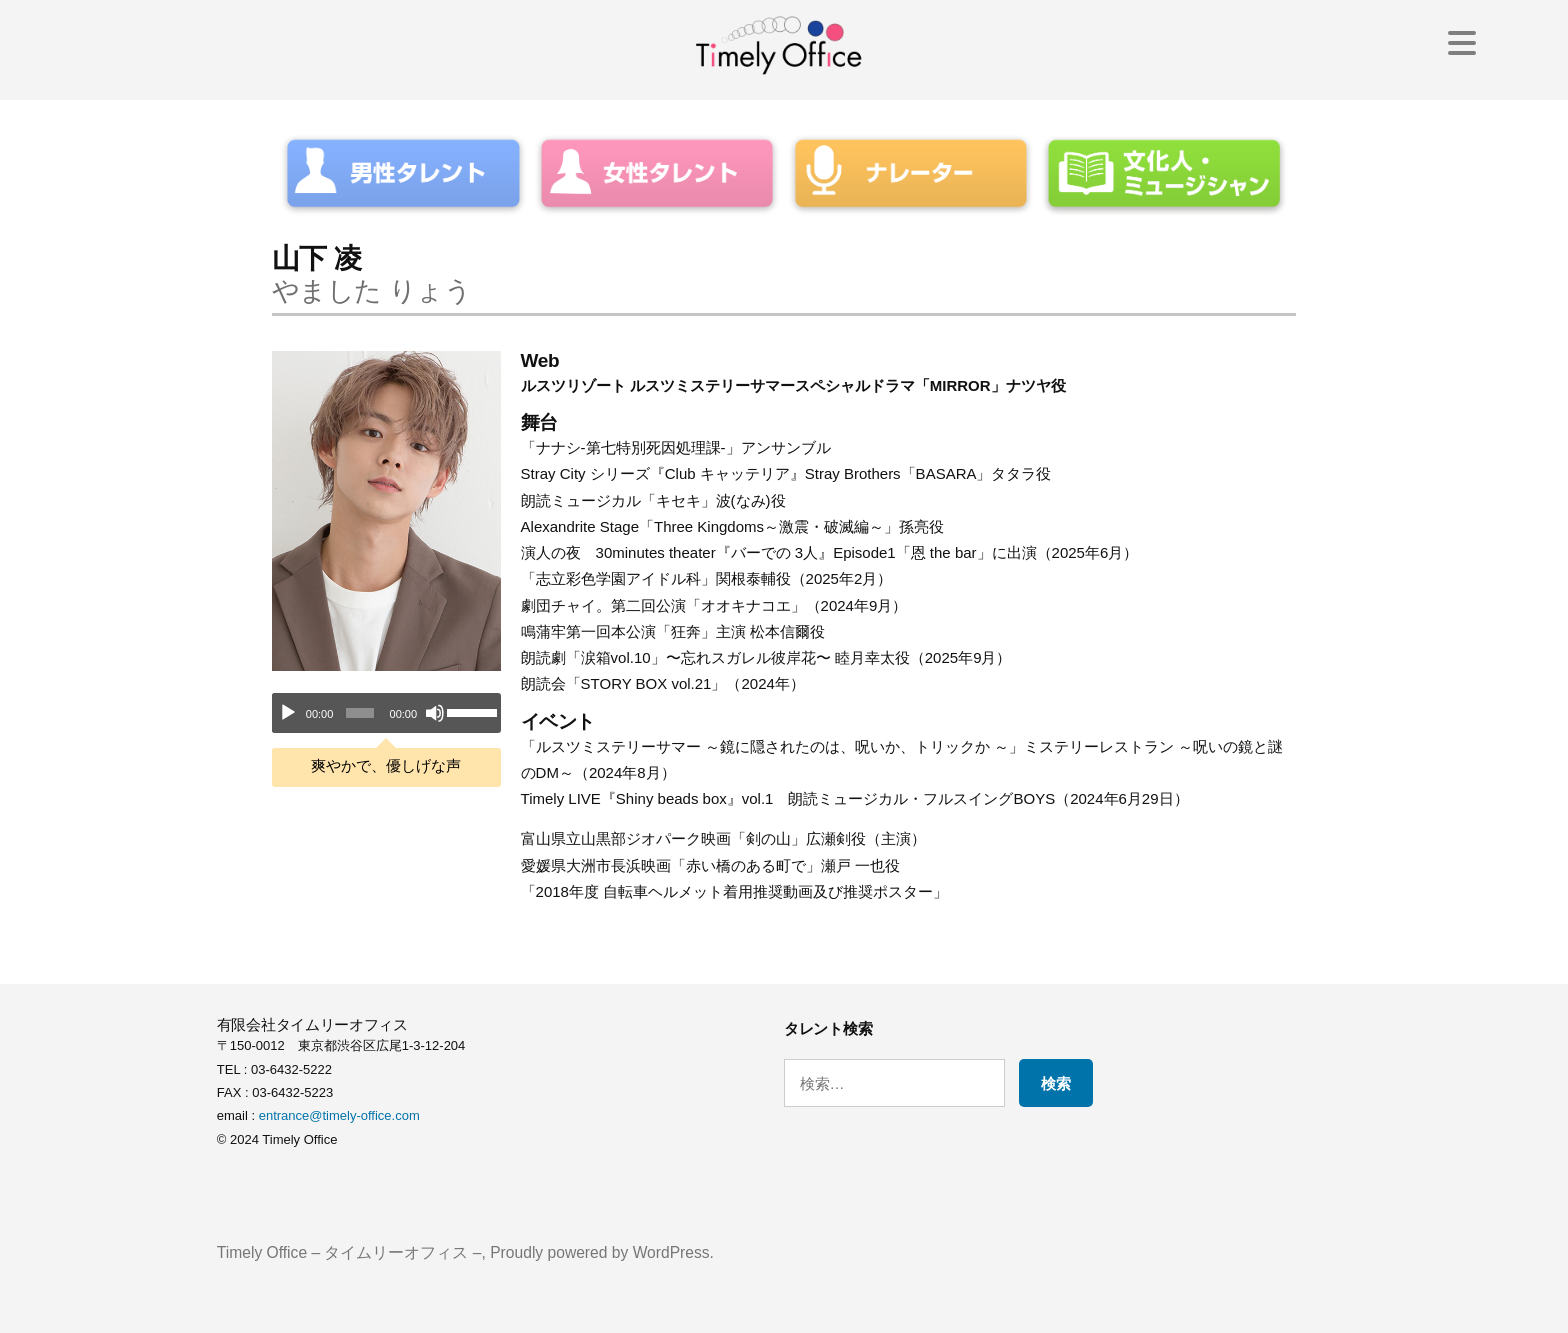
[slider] (360, 713)
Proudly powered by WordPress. (602, 1252)
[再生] (288, 713)
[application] (386, 713)
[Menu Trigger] (1462, 42)
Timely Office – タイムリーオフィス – (349, 1252)
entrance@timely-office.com (339, 1115)
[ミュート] (435, 713)
